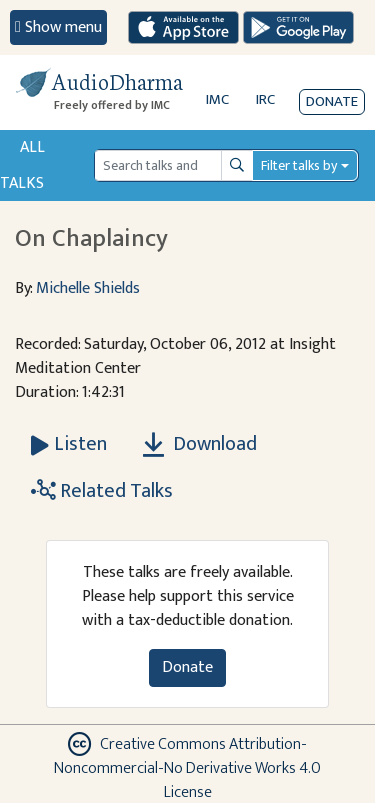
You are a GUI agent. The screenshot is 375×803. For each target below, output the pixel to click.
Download (200, 444)
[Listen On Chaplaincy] (69, 444)
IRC (265, 99)
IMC (217, 99)
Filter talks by (299, 165)
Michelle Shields (88, 288)
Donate (332, 101)
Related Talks (102, 491)
